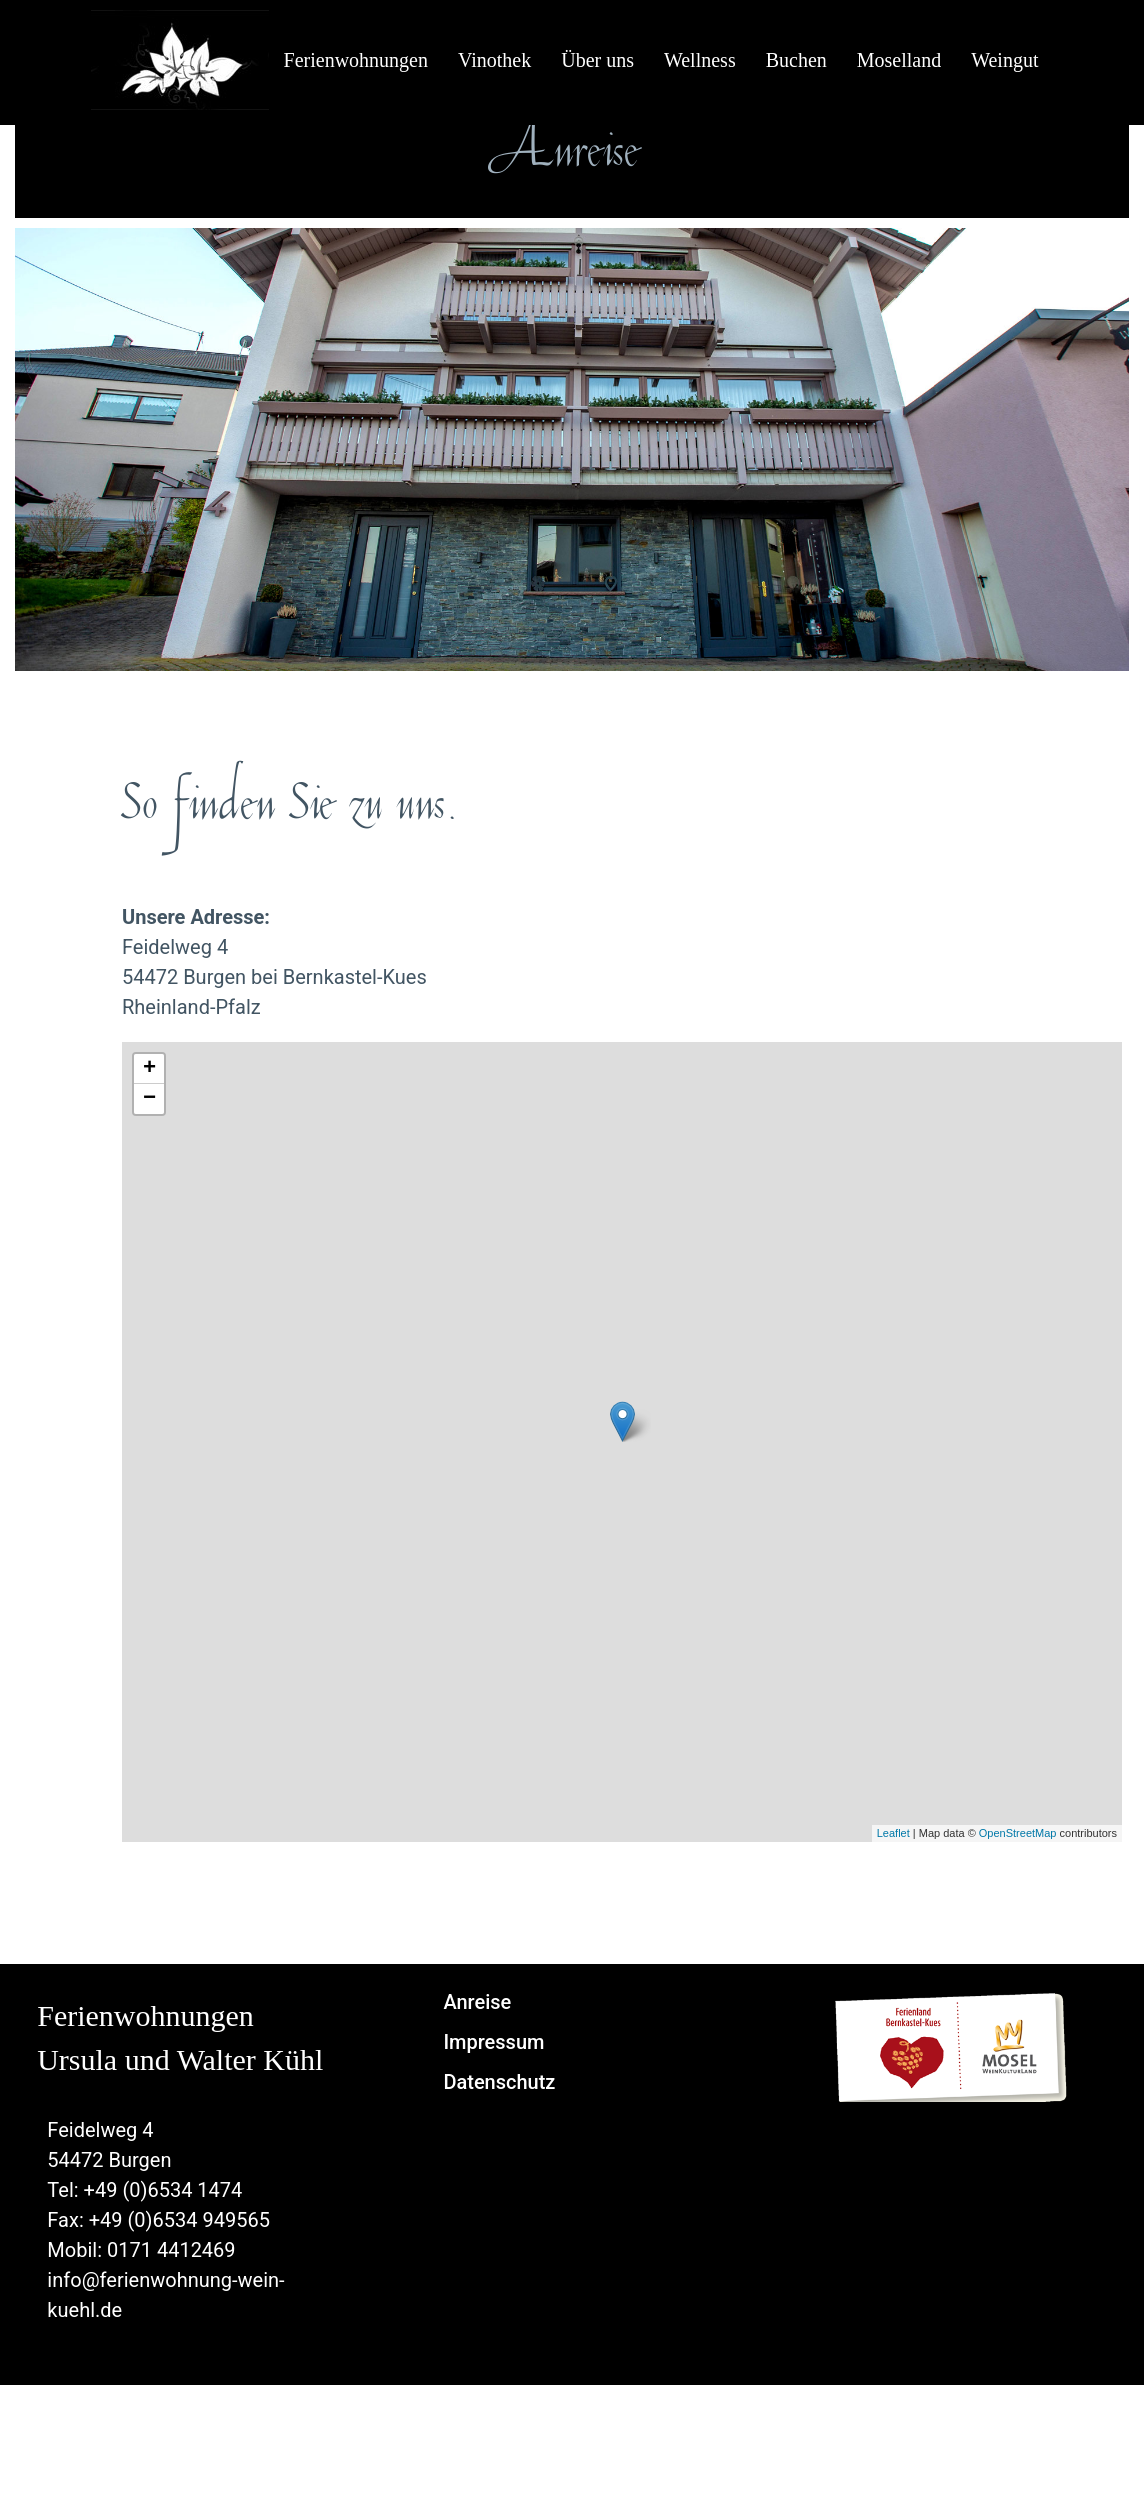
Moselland (899, 60)
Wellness (700, 60)
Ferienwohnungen (356, 60)
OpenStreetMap (1018, 1833)
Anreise (477, 2002)
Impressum (493, 2042)
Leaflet (893, 1833)
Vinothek (494, 60)
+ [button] (149, 1069)
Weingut (1004, 60)
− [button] (149, 1099)
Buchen (796, 60)
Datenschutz (499, 2082)
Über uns (597, 60)
